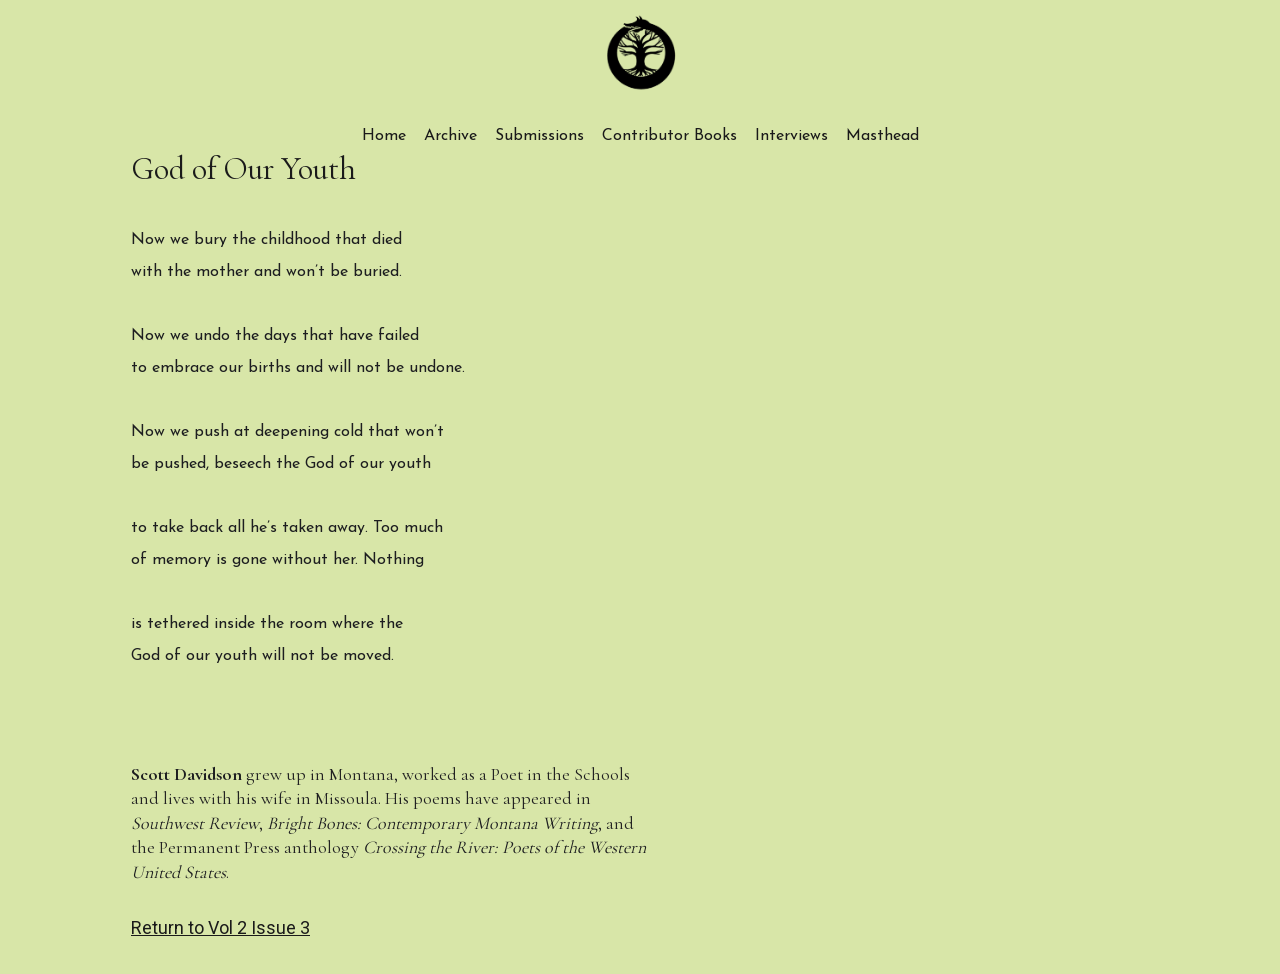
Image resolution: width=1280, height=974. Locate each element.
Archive (450, 136)
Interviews (791, 136)
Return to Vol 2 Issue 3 (220, 927)
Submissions (539, 136)
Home (384, 136)
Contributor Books (669, 136)
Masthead (882, 136)
